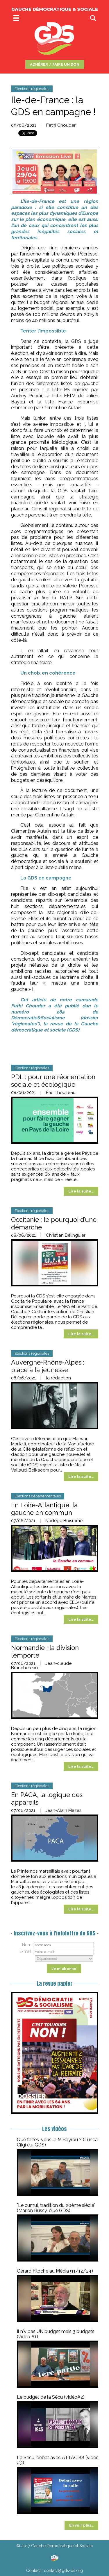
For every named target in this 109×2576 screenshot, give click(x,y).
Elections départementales (38, 1496)
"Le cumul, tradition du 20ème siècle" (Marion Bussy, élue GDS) (56, 2208)
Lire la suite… (81, 1191)
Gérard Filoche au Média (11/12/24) (55, 2271)
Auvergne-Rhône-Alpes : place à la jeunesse (47, 1366)
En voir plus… (81, 2525)
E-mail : (26, 1951)
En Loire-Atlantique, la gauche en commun (44, 1508)
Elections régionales (32, 89)
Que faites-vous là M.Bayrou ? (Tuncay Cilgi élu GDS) (58, 2142)
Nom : (27, 1944)
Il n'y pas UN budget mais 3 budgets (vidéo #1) (55, 2334)
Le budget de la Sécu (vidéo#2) (51, 2397)
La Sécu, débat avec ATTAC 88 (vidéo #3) (58, 2460)
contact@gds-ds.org (63, 2570)
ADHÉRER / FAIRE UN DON (54, 64)
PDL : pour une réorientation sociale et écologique (53, 1080)
